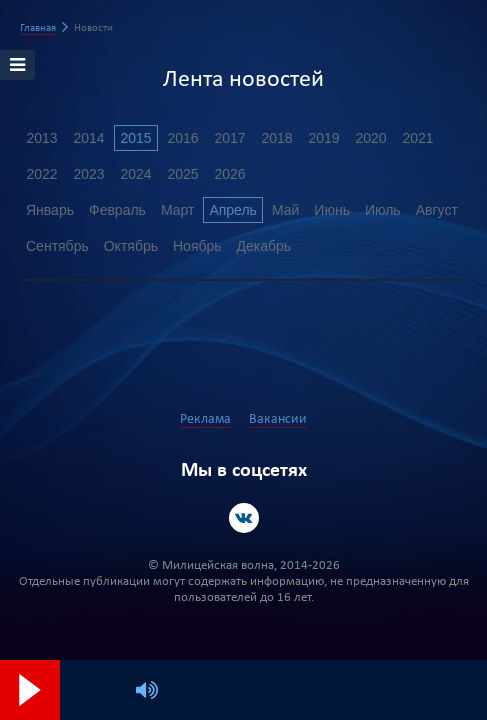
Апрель (233, 210)
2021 (417, 138)
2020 (370, 138)
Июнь (332, 210)
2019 (323, 138)
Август (437, 210)
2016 (182, 138)
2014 (88, 138)
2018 (276, 138)
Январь (50, 210)
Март (178, 210)
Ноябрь (197, 246)
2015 (135, 138)
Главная (38, 28)
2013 (41, 138)
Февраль (117, 210)
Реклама (205, 419)
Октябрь (131, 246)
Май (285, 210)
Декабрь (264, 246)
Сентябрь (57, 246)
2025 (182, 174)
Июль (383, 210)
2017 (229, 138)
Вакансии (278, 419)
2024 (135, 174)
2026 (229, 174)
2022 (41, 174)
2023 (88, 174)
